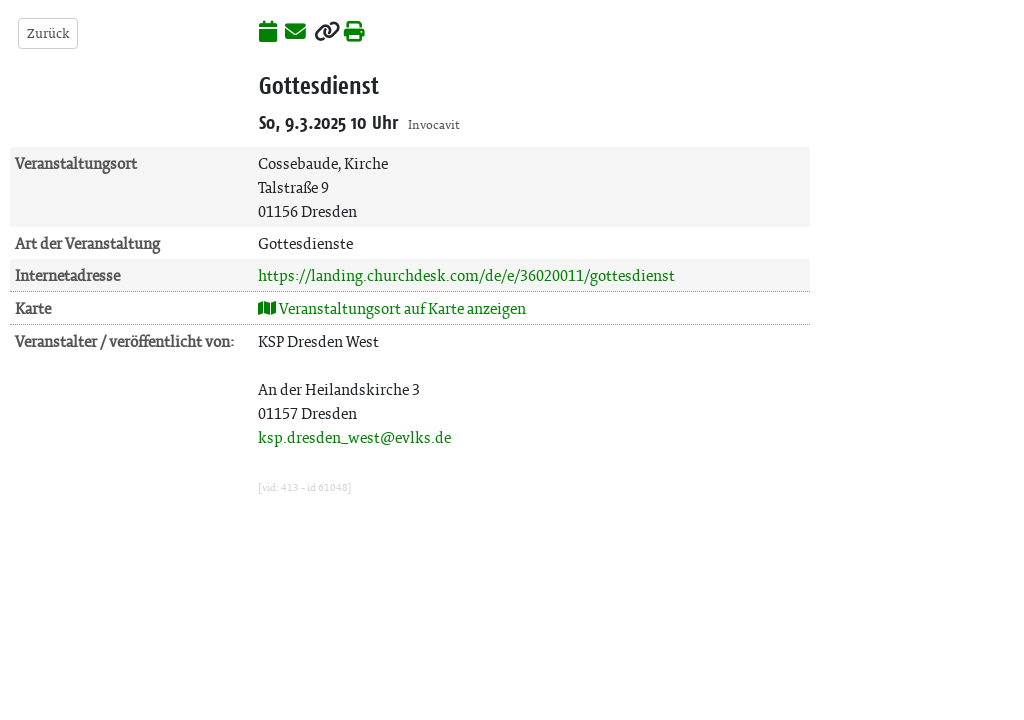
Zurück (48, 33)
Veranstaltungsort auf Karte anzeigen (392, 308)
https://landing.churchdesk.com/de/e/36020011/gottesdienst (466, 275)
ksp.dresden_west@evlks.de (354, 437)
